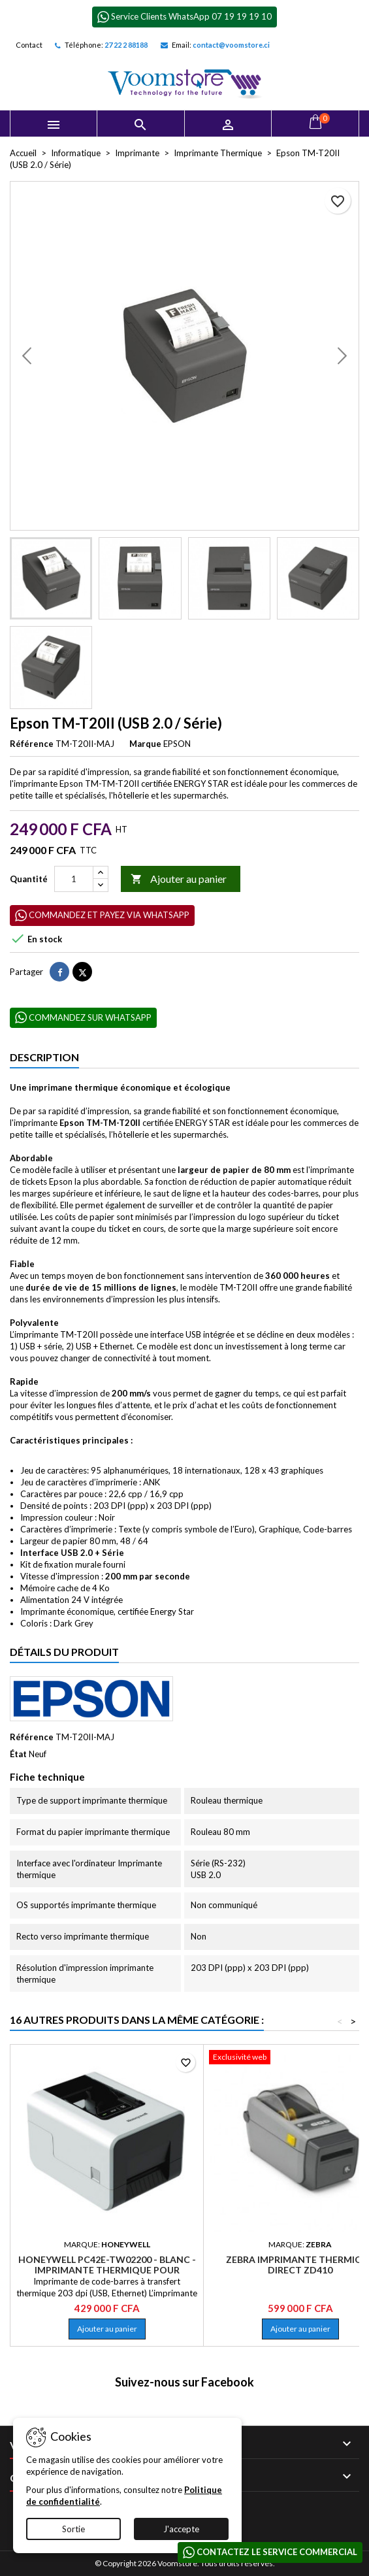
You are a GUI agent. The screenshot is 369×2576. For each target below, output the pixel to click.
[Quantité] (73, 879)
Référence (32, 743)
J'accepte (181, 2529)
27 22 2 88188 (126, 45)
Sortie (73, 2529)
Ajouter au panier (179, 879)
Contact (29, 45)
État (18, 1754)
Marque (145, 743)
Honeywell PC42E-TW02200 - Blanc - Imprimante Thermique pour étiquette (107, 2270)
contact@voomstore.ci (231, 45)
